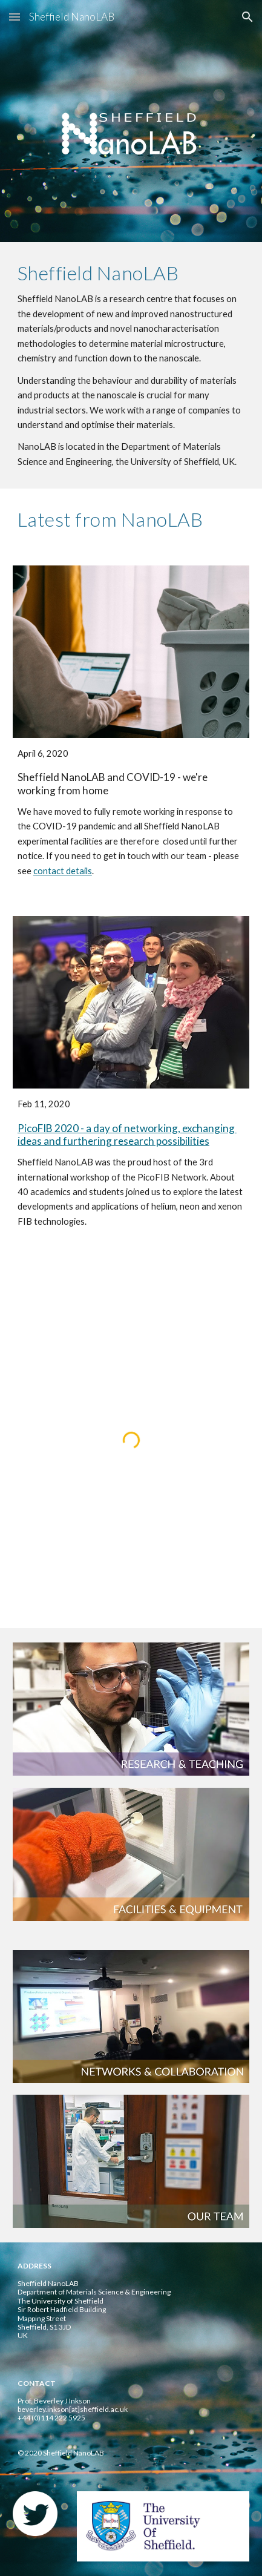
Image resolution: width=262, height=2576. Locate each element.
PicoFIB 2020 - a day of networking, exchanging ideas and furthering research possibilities (127, 1135)
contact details (62, 871)
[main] (131, 365)
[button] (14, 16)
